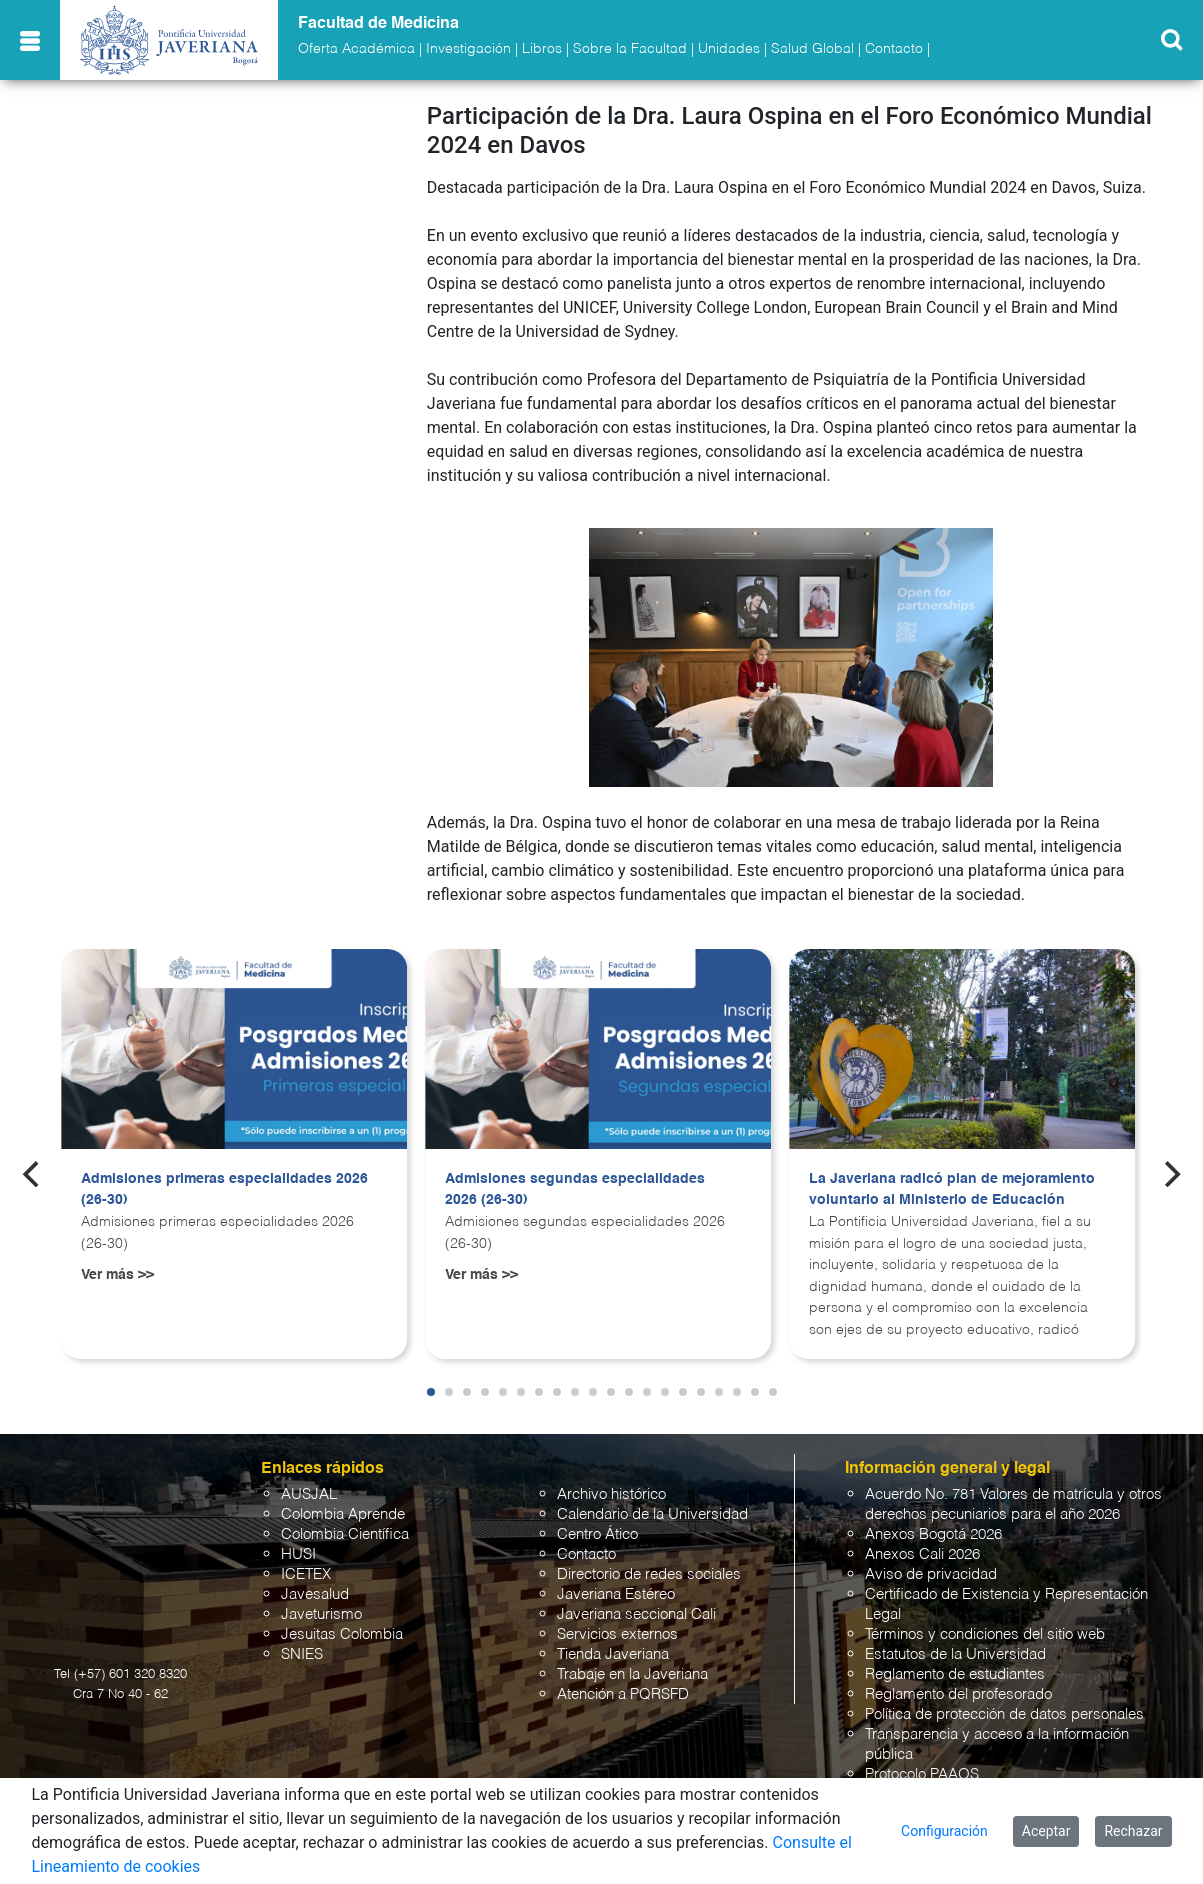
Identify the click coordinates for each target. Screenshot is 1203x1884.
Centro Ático (597, 1534)
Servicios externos (617, 1634)
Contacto (894, 49)
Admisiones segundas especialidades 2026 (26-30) (575, 1190)
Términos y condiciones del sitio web (985, 1634)
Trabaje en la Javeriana (632, 1674)
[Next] (1170, 1174)
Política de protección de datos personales (1004, 1714)
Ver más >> (117, 1275)
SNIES (302, 1654)
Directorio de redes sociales (649, 1574)
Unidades (729, 49)
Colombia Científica (345, 1534)
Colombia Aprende (343, 1514)
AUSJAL (309, 1494)
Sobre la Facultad (630, 49)
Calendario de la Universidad (652, 1514)
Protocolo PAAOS (922, 1774)
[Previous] (33, 1174)
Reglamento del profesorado (958, 1694)
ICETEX (306, 1574)
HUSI (298, 1554)
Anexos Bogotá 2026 (933, 1534)
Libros (542, 49)
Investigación (468, 49)
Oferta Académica (356, 49)
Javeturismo (321, 1614)
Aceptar (1046, 1831)
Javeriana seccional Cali (636, 1614)
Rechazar (1133, 1831)
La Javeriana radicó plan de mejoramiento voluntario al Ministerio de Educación (952, 1190)
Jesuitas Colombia (342, 1634)
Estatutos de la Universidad (955, 1654)
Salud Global (812, 49)
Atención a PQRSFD (623, 1694)
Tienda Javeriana (613, 1654)
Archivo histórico (611, 1494)
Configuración (944, 1831)
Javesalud (315, 1594)
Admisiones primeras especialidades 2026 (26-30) (224, 1190)
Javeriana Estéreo (616, 1594)
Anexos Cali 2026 (922, 1554)
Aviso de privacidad (931, 1574)
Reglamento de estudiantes (955, 1674)
